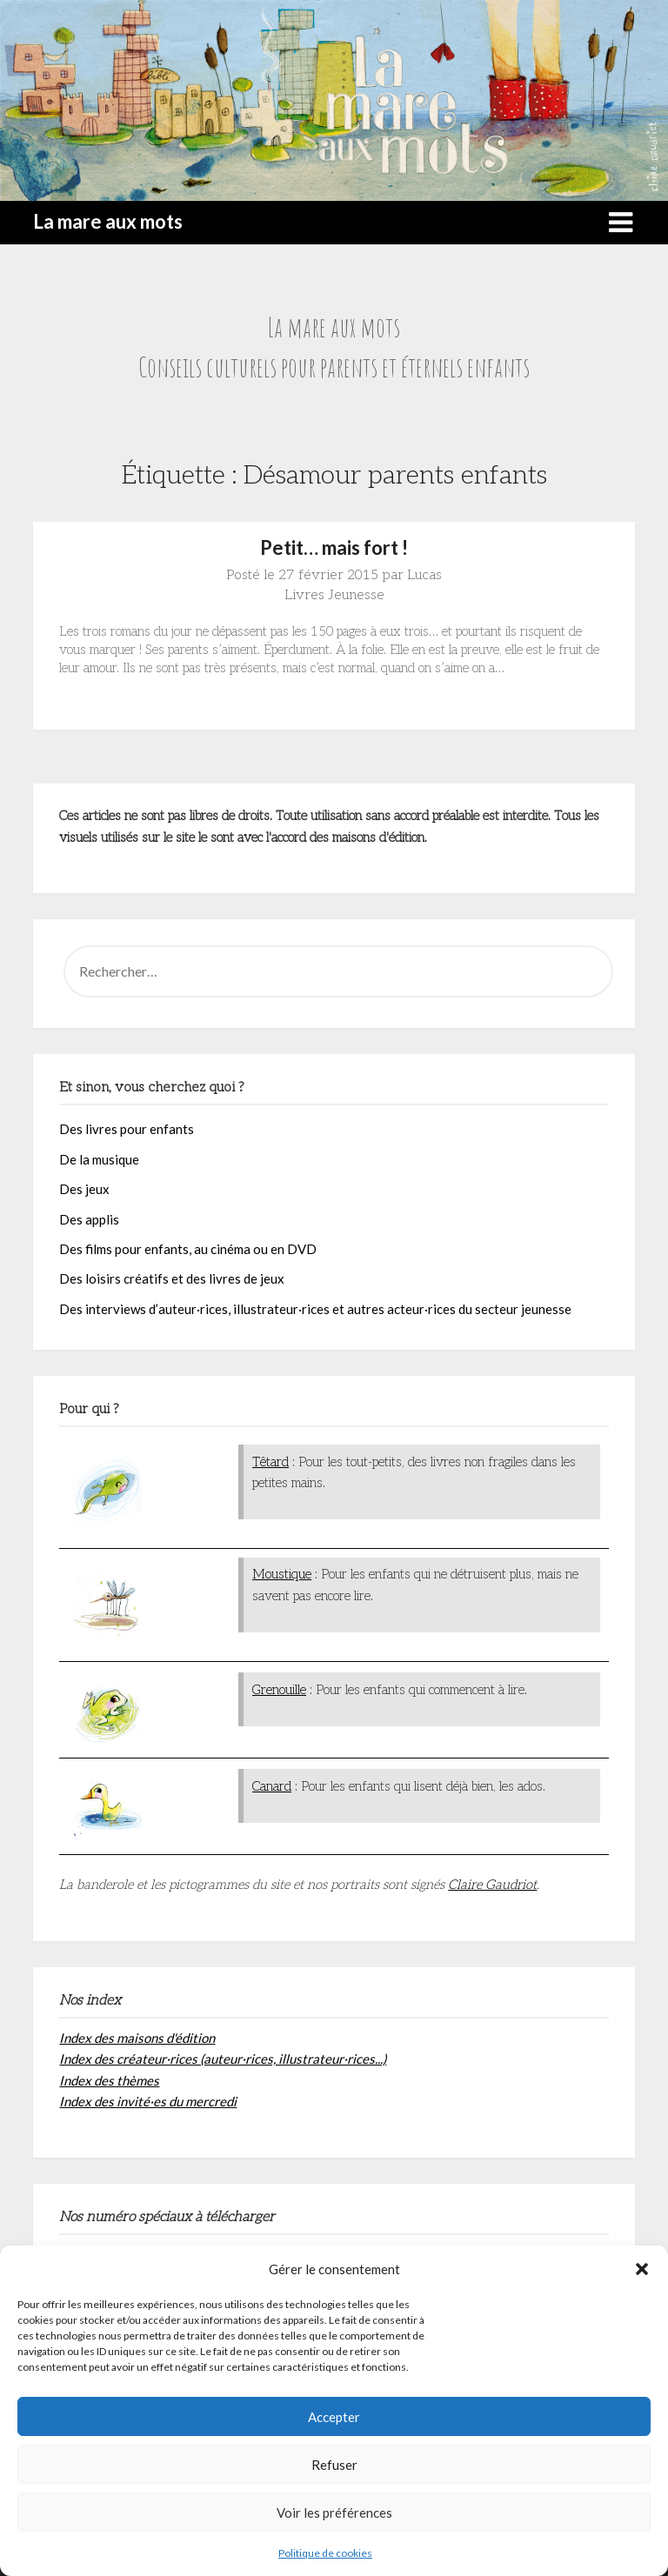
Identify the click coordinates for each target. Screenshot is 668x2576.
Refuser (334, 2465)
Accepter (334, 2417)
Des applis (89, 1219)
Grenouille (279, 1690)
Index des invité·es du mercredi (148, 2101)
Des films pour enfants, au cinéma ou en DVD (188, 1249)
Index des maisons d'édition (137, 2037)
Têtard (270, 1462)
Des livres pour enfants (126, 1129)
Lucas (424, 575)
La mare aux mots (108, 221)
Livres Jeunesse (334, 595)
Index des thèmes (109, 2080)
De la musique (99, 1159)
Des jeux (84, 1189)
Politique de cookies (325, 2552)
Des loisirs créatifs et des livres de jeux (171, 1278)
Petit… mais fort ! (334, 547)
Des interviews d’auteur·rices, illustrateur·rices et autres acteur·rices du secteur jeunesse (315, 1309)
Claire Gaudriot (492, 1884)
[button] (642, 2269)
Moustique (281, 1574)
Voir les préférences (334, 2512)
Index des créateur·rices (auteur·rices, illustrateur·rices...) (222, 2058)
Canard (271, 1786)
